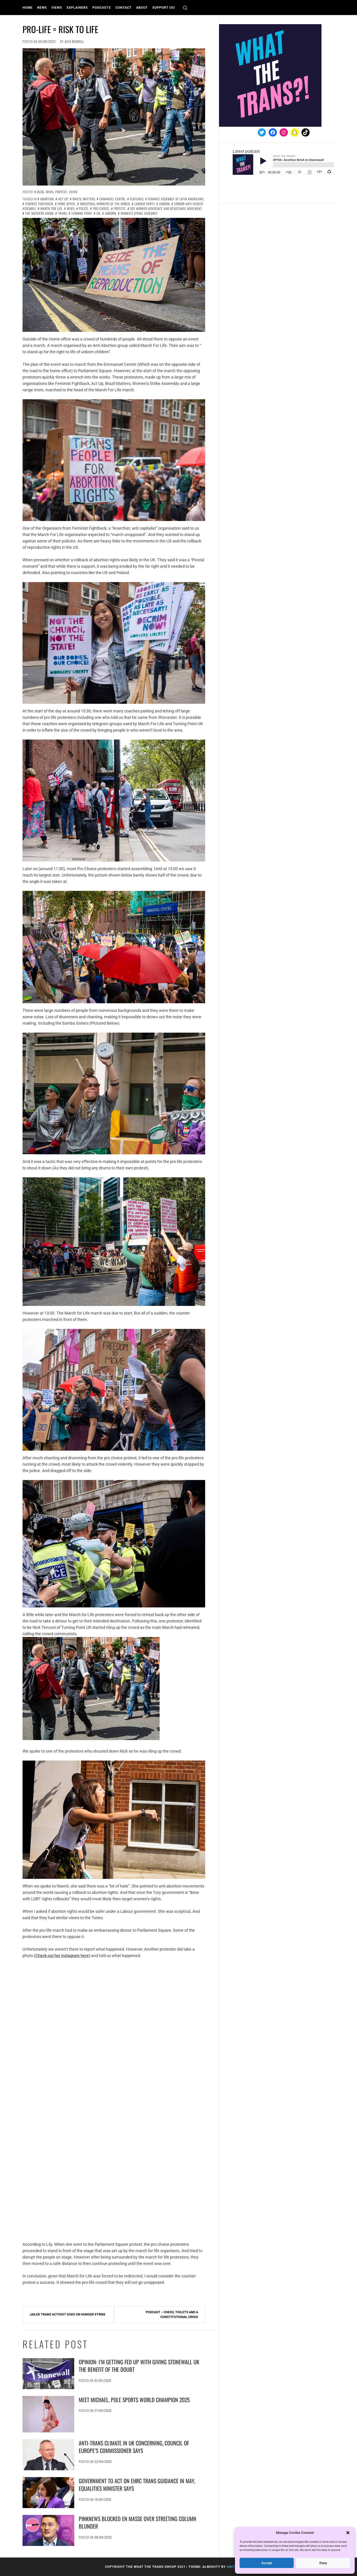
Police (83, 208)
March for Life (51, 208)
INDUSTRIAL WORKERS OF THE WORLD (105, 203)
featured (136, 198)
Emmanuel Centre (112, 198)
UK (98, 213)
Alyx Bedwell (74, 41)
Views (56, 7)
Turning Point (81, 213)
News (42, 7)
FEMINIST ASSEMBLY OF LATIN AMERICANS (175, 198)
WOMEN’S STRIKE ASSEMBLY (139, 213)
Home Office (66, 203)
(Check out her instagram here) (62, 1955)
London (164, 203)
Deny (323, 2563)
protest (120, 208)
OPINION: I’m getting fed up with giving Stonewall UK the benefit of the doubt (139, 2366)
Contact (123, 7)
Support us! (163, 7)
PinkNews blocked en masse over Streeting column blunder (137, 2522)
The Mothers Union (39, 213)
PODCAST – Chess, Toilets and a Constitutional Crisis (172, 2314)
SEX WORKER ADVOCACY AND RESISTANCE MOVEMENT (166, 208)
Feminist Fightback (39, 203)
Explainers (77, 7)
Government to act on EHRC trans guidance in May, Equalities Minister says (137, 2485)
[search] (185, 8)
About (142, 7)
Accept (266, 2563)
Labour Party (145, 203)
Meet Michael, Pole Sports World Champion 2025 (134, 2399)
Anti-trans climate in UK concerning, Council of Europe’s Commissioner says (134, 2447)
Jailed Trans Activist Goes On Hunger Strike (67, 2314)
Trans (62, 213)
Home (28, 7)
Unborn (110, 213)
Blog (40, 191)
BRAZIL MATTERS (84, 198)
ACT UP (63, 198)
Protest (61, 191)
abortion (47, 198)
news (70, 208)
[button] (348, 2532)
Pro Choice (101, 208)
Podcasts (101, 7)
